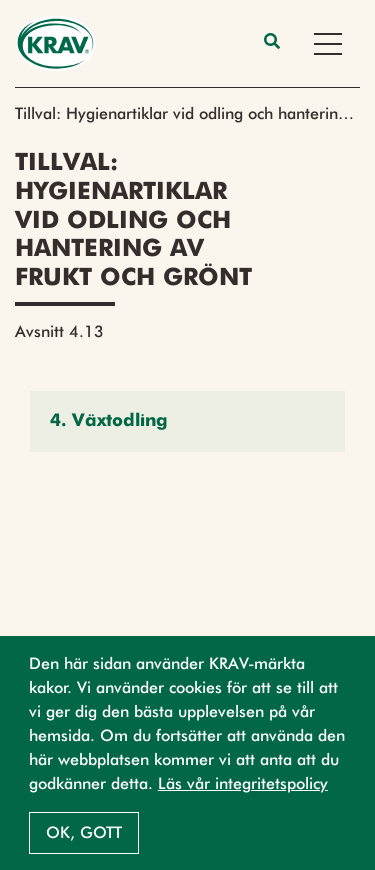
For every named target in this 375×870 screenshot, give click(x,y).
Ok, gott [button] (84, 832)
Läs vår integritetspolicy (243, 783)
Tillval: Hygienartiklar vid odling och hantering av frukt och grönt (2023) (187, 113)
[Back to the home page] (55, 43)
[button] (187, 421)
